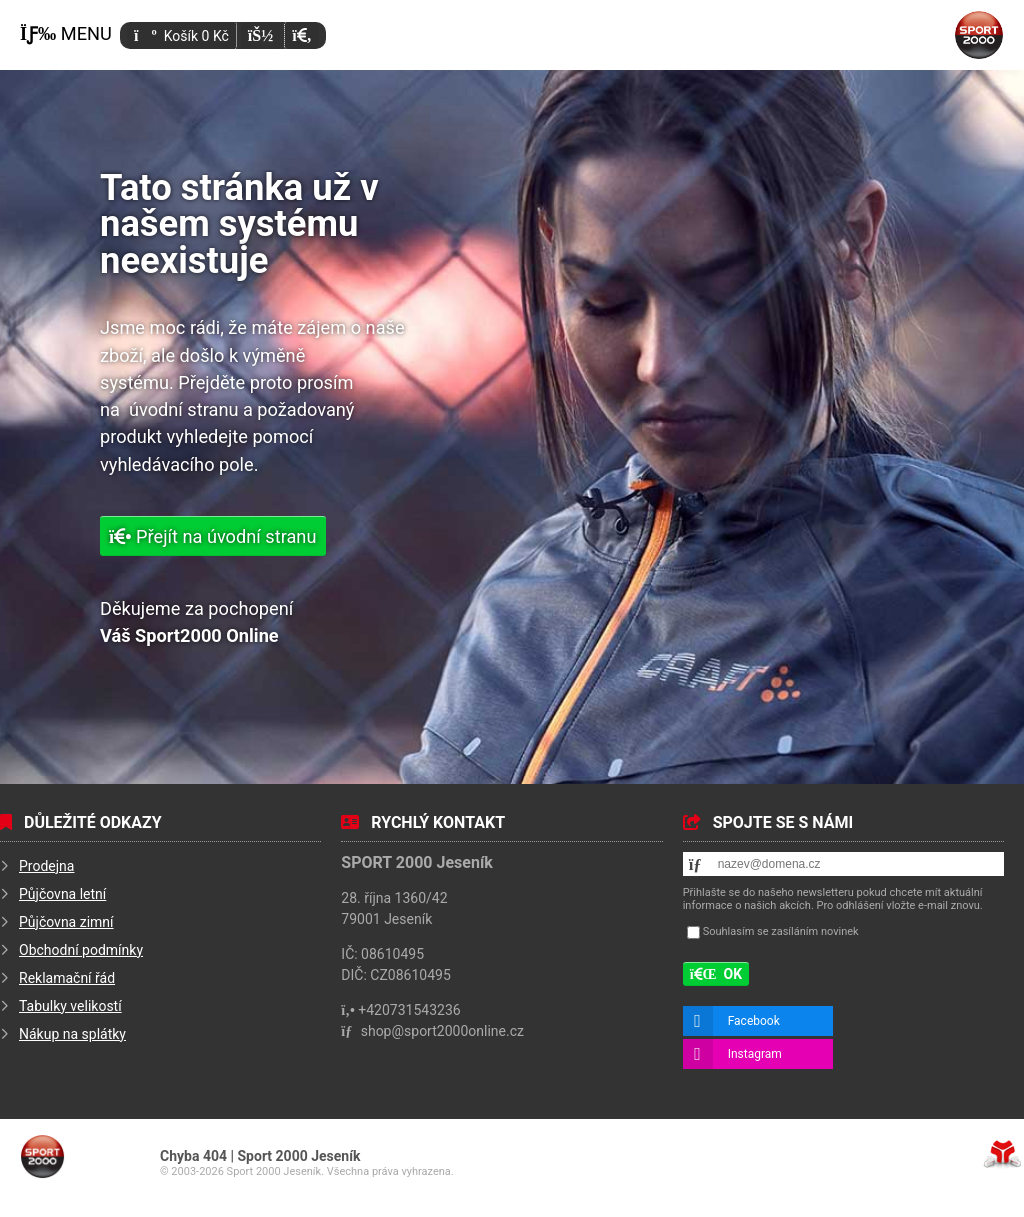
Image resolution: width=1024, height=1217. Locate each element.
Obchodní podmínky (81, 950)
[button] (301, 35)
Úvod (979, 35)
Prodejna (46, 866)
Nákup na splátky (72, 1034)
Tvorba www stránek (1002, 1154)
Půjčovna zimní (66, 922)
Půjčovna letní (62, 894)
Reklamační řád (67, 978)
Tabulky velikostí (70, 1006)
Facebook (754, 1021)
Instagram (755, 1054)
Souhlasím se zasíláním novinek (781, 931)
